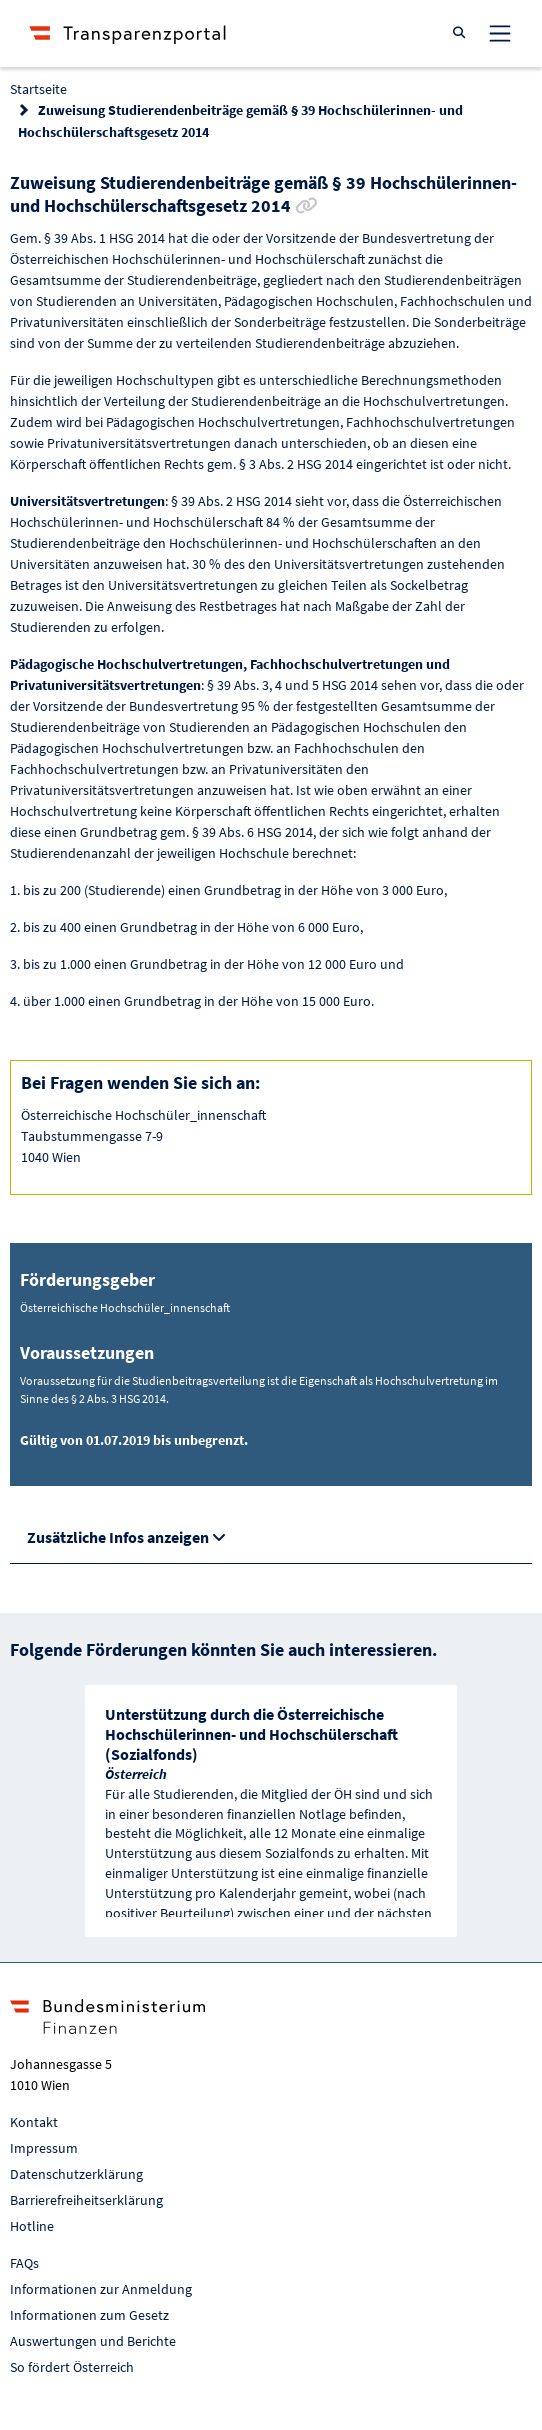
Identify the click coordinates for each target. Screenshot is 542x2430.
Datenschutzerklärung (76, 2174)
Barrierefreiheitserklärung (86, 2200)
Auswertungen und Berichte (93, 2341)
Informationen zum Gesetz (89, 2315)
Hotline (32, 2226)
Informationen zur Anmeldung (101, 2289)
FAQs (24, 2263)
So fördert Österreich (72, 2367)
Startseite (38, 89)
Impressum (44, 2148)
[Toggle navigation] (500, 33)
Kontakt (34, 2122)
